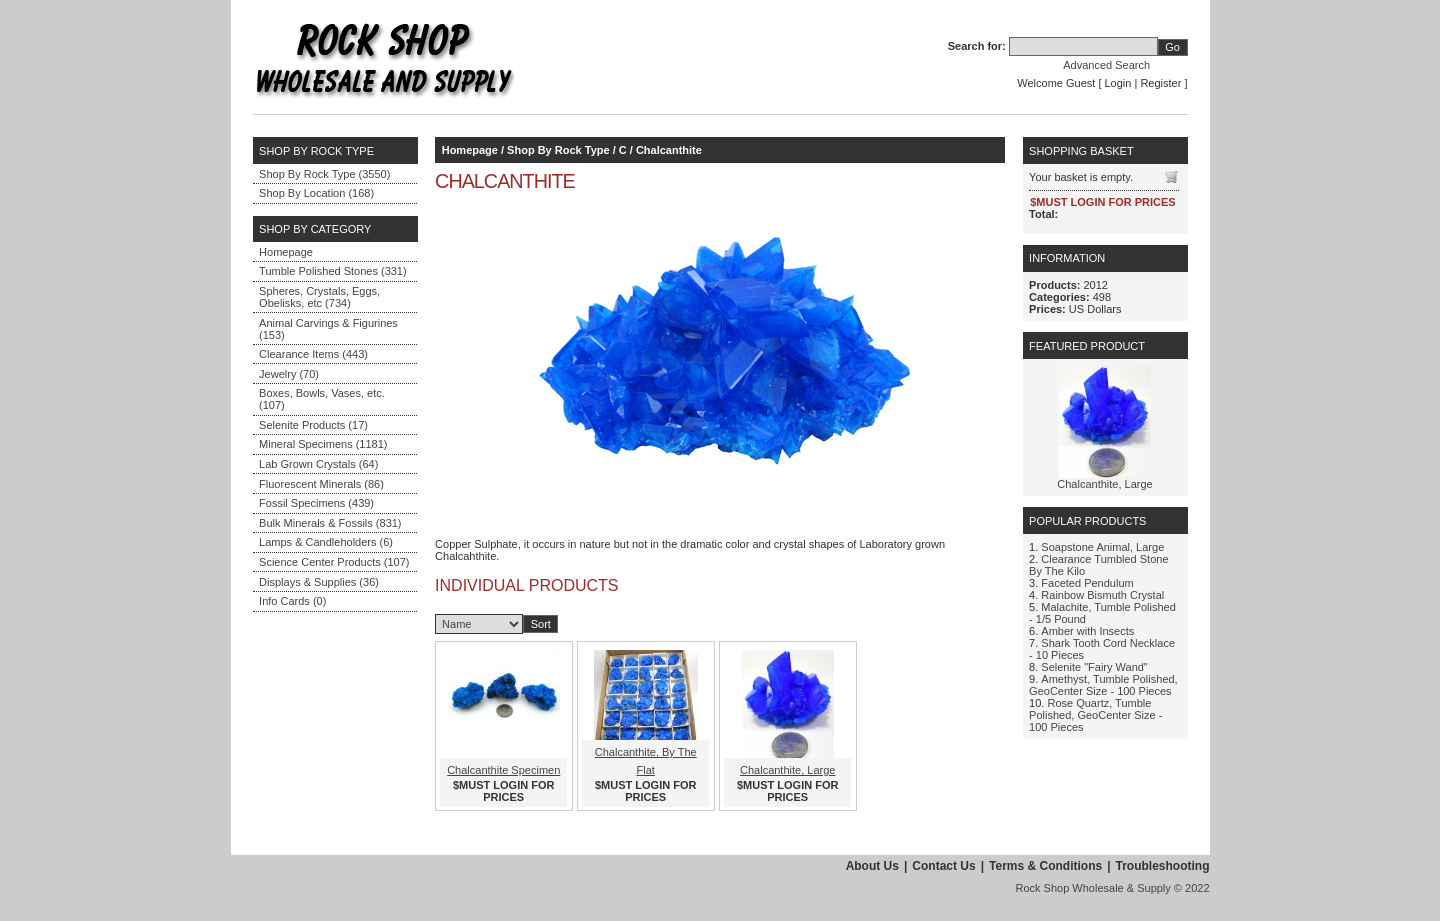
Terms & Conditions (1045, 866)
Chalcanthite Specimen (503, 770)
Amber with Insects (1087, 631)
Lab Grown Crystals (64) (318, 464)
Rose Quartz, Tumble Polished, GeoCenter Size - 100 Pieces (1095, 715)
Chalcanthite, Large (787, 770)
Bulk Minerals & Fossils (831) (330, 523)
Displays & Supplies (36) (319, 582)
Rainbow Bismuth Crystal (1102, 595)
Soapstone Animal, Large (1102, 547)
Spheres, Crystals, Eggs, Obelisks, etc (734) (319, 297)
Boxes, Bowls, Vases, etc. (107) (322, 399)
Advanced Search (1106, 65)
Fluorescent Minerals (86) (321, 484)
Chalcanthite (669, 150)
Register (1160, 83)
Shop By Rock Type (558, 150)
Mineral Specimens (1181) (323, 444)
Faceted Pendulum (1087, 583)
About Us (872, 866)
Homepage (286, 252)
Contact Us (943, 866)
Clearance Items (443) (313, 354)
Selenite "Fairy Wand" (1094, 667)
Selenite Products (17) (313, 425)
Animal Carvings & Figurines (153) (328, 329)
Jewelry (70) (289, 374)
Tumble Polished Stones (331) (333, 271)
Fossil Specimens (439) (316, 503)
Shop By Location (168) (316, 193)
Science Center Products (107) (334, 562)
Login (1118, 83)
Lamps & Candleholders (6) (326, 542)
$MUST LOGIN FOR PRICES (503, 791)
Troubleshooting (1163, 866)
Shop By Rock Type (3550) (324, 174)
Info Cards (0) (292, 601)
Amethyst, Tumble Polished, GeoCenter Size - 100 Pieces (1103, 685)
